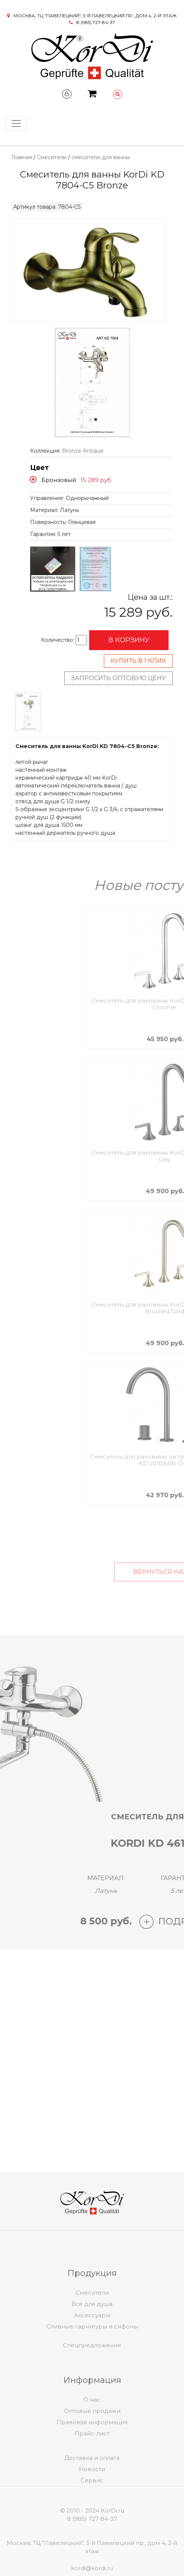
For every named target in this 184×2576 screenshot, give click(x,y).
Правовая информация (92, 2445)
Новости (92, 2485)
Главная (21, 157)
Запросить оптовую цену (118, 678)
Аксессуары (92, 2338)
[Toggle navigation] (16, 123)
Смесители (52, 157)
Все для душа (92, 2327)
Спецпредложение (92, 2354)
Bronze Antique (82, 450)
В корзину (128, 640)
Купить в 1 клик (138, 660)
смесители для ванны (100, 157)
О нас (92, 2422)
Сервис (92, 2496)
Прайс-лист (92, 2456)
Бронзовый (58, 479)
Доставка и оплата (92, 2473)
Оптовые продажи (92, 2433)
